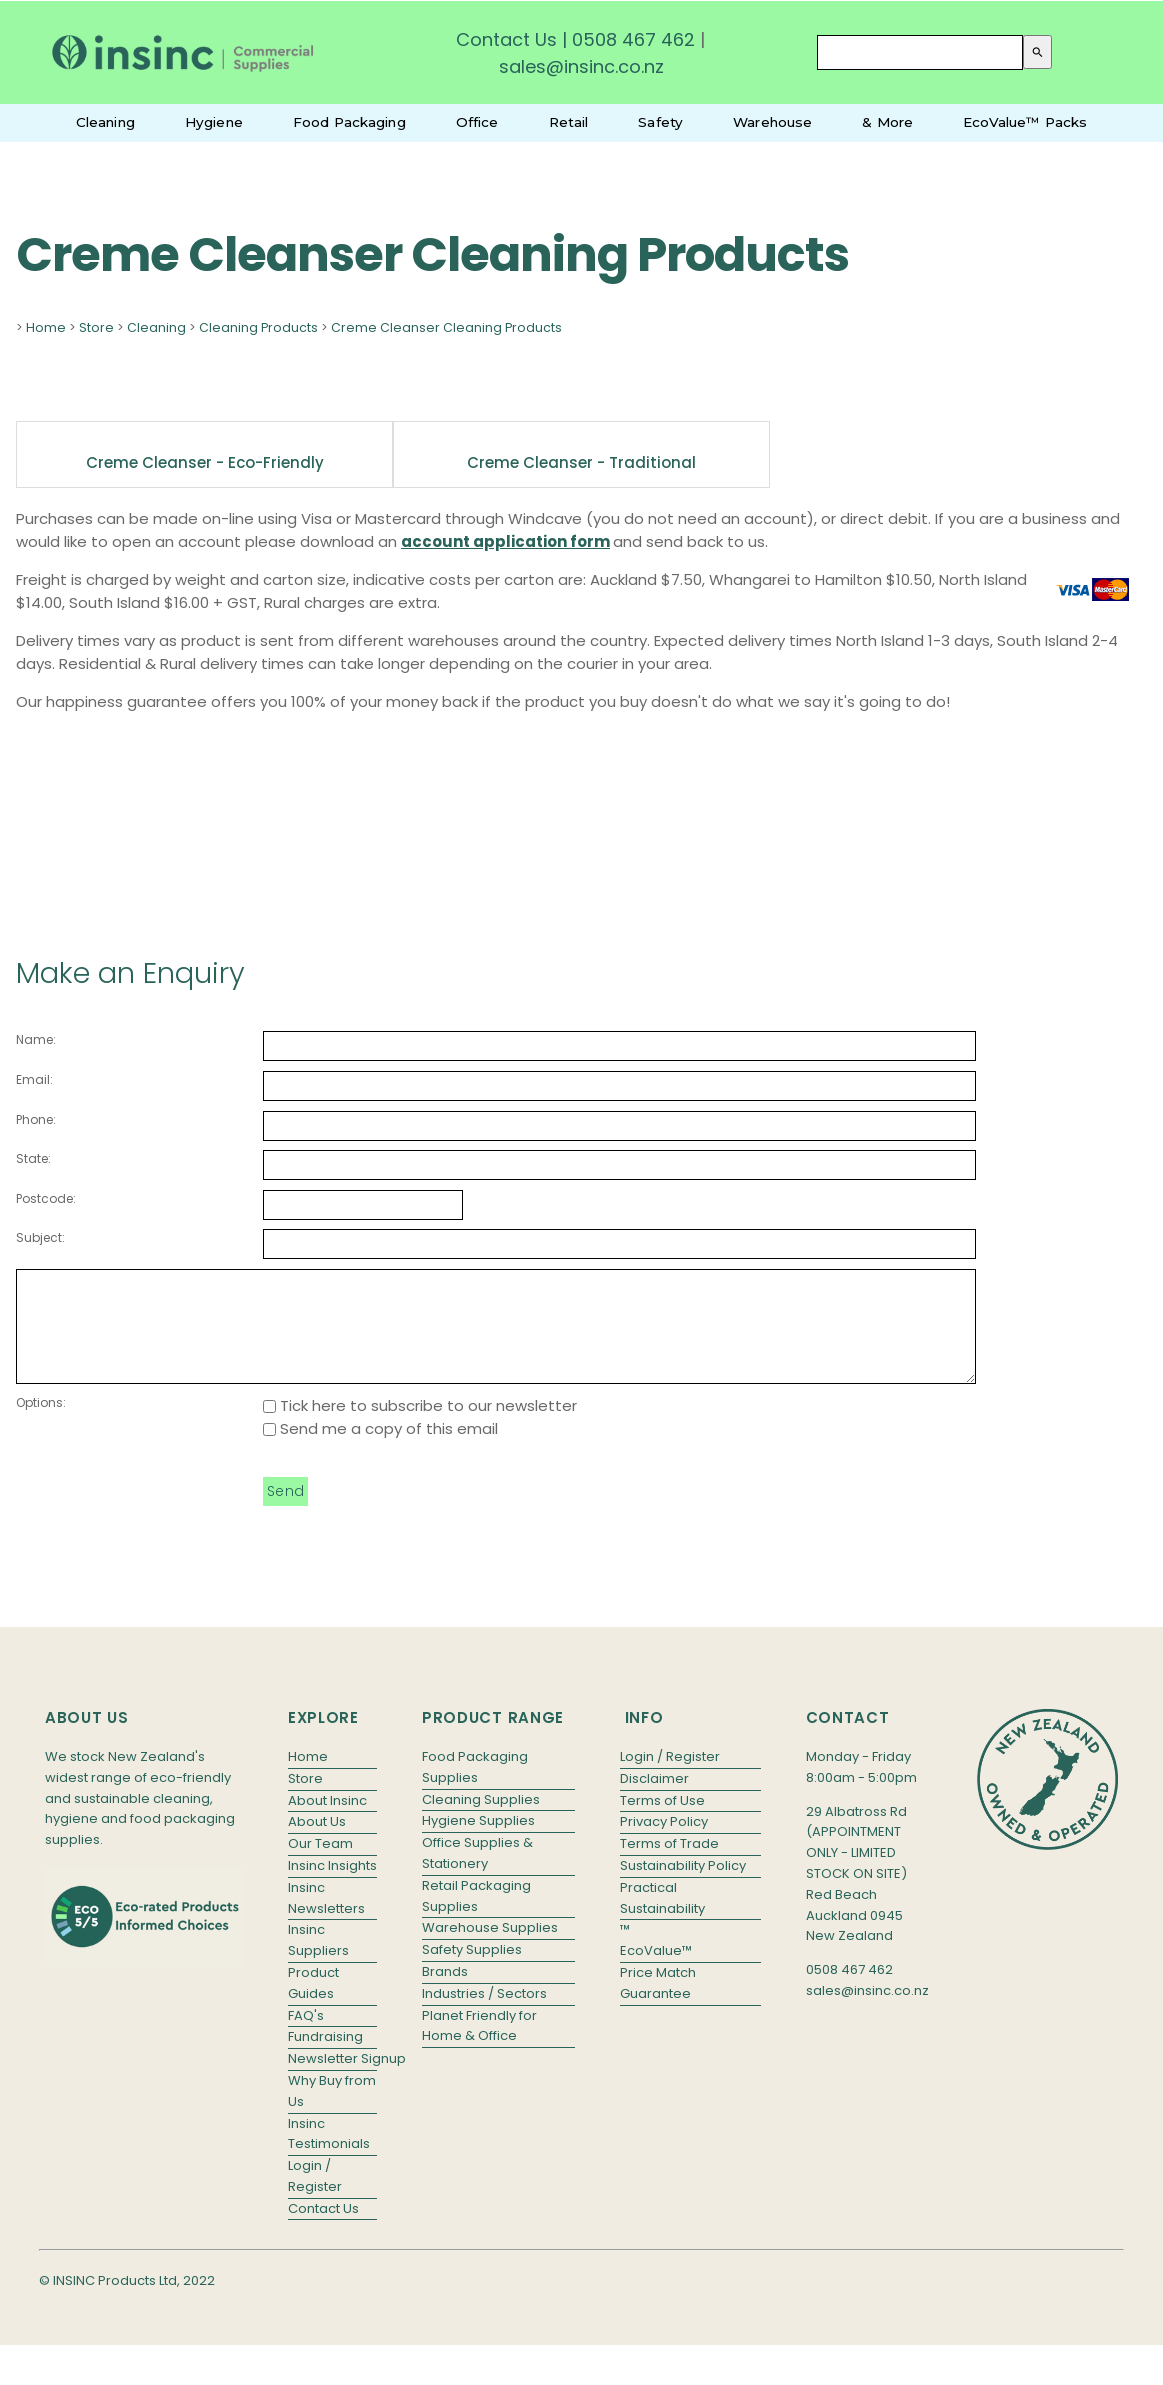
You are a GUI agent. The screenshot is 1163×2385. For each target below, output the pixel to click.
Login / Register (315, 2197)
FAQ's (306, 2036)
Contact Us (506, 39)
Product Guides (313, 2004)
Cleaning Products (258, 327)
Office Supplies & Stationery (477, 1874)
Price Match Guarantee (658, 2004)
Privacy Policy (664, 1842)
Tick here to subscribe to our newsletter (420, 1426)
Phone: (36, 1119)
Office (477, 122)
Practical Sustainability (662, 1919)
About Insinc (327, 1821)
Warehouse (772, 122)
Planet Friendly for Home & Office (479, 2047)
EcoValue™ (656, 1971)
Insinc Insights (332, 1886)
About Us (317, 1842)
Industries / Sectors (484, 2014)
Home (46, 327)
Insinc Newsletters (326, 1919)
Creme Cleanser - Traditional (581, 462)
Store (96, 327)
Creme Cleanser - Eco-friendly (205, 462)
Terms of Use (662, 1821)
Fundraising (325, 2057)
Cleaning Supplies (481, 1820)
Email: (34, 1079)
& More (887, 122)
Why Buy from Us (332, 2112)
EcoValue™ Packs (1025, 122)
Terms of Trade (669, 1864)
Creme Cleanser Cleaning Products (446, 327)
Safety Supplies (472, 1970)
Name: (36, 1039)
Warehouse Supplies (490, 1948)
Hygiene (214, 122)
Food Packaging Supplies (475, 1788)
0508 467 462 (633, 39)
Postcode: (46, 1198)
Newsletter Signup (332, 2079)
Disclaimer (654, 1799)
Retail (569, 122)
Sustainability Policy (683, 1886)
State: (33, 1158)
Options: (41, 1423)
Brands (445, 1992)
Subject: (40, 1237)
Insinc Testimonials (329, 2155)
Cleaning (105, 122)
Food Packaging (349, 122)
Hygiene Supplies (478, 1841)
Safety (660, 122)
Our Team (320, 1864)
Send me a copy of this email (380, 1449)
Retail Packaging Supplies (476, 1917)
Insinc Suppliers (318, 1961)
